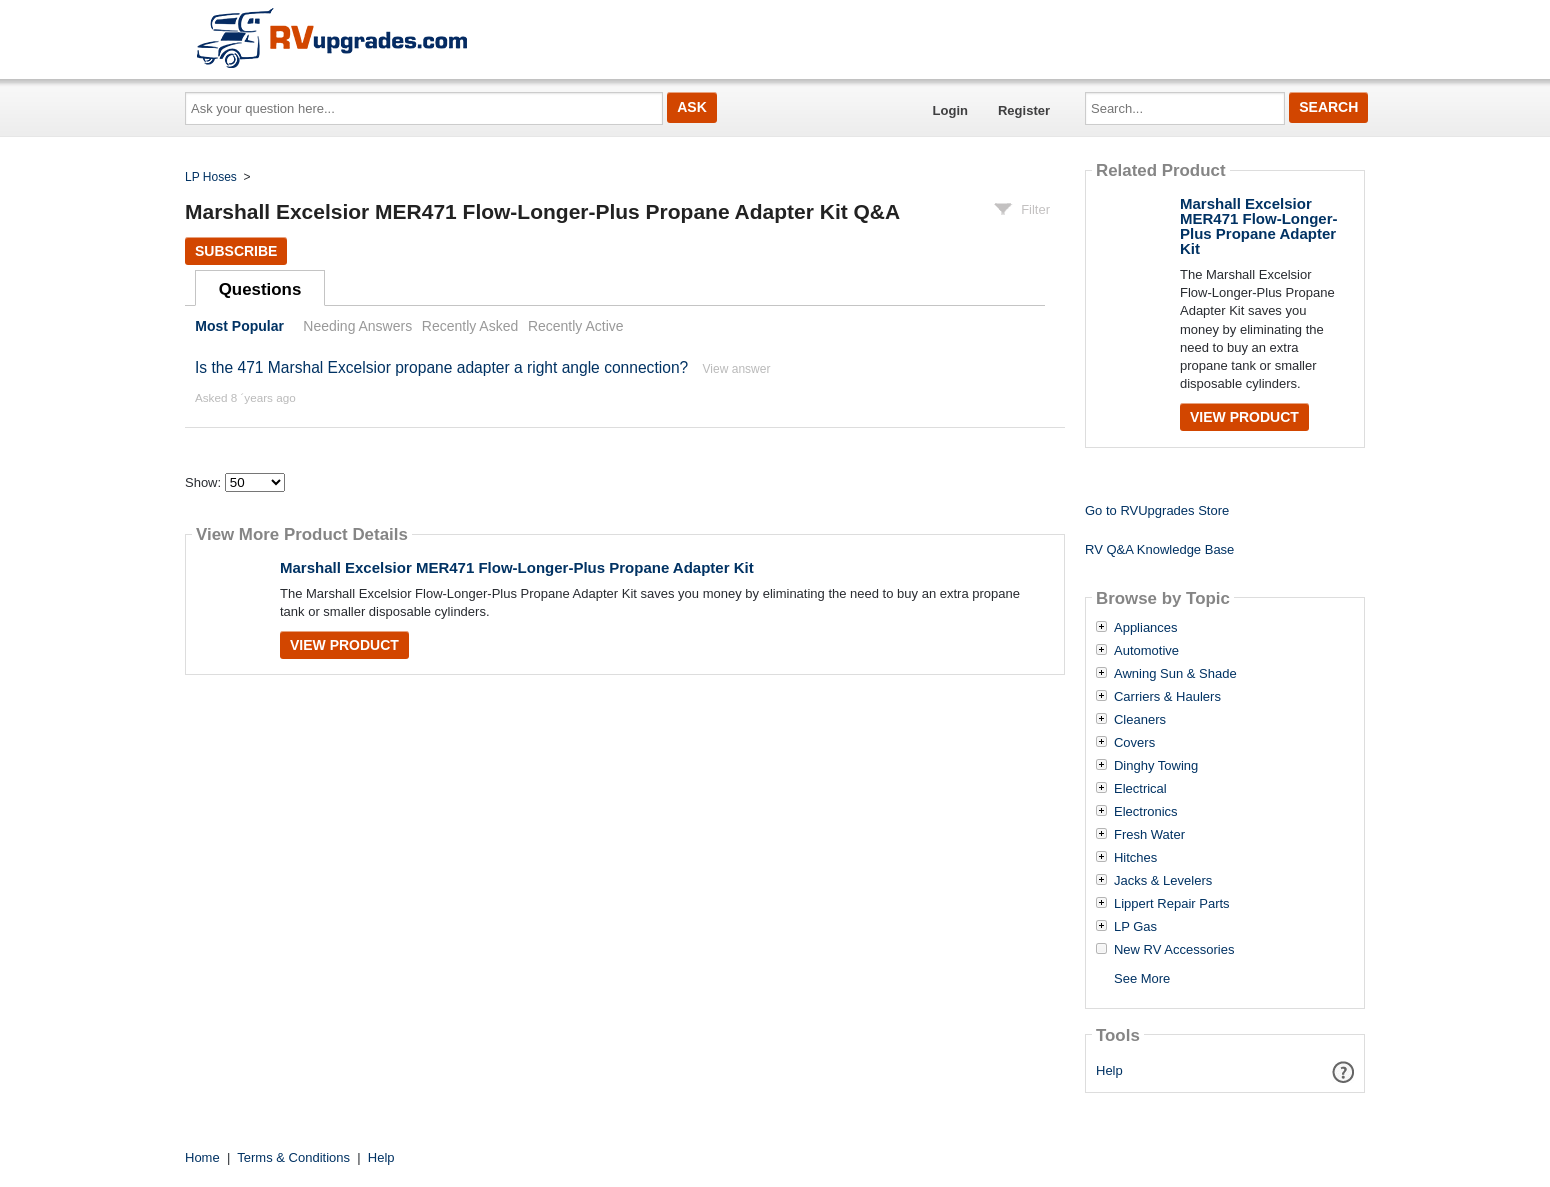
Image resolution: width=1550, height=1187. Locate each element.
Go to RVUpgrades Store (1157, 510)
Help (1109, 1070)
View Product (344, 645)
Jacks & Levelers (1163, 881)
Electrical (1140, 789)
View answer (737, 369)
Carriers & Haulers (1167, 697)
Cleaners (1140, 720)
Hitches (1135, 858)
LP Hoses (211, 177)
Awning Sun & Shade (1175, 674)
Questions (260, 289)
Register (1024, 110)
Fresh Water (1149, 835)
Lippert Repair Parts (1172, 904)
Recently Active (576, 326)
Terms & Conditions (293, 1157)
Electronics (1146, 812)
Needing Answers (357, 326)
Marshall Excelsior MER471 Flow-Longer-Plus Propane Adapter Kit (517, 567)
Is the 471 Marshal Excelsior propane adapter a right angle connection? (441, 367)
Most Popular (239, 326)
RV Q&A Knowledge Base (1159, 549)
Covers (1134, 743)
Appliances (1146, 628)
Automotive (1146, 651)
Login (950, 110)
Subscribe (236, 251)
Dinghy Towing (1156, 766)
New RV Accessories (1174, 950)
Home (202, 1157)
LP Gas (1135, 927)
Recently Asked (470, 326)
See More (1142, 978)
